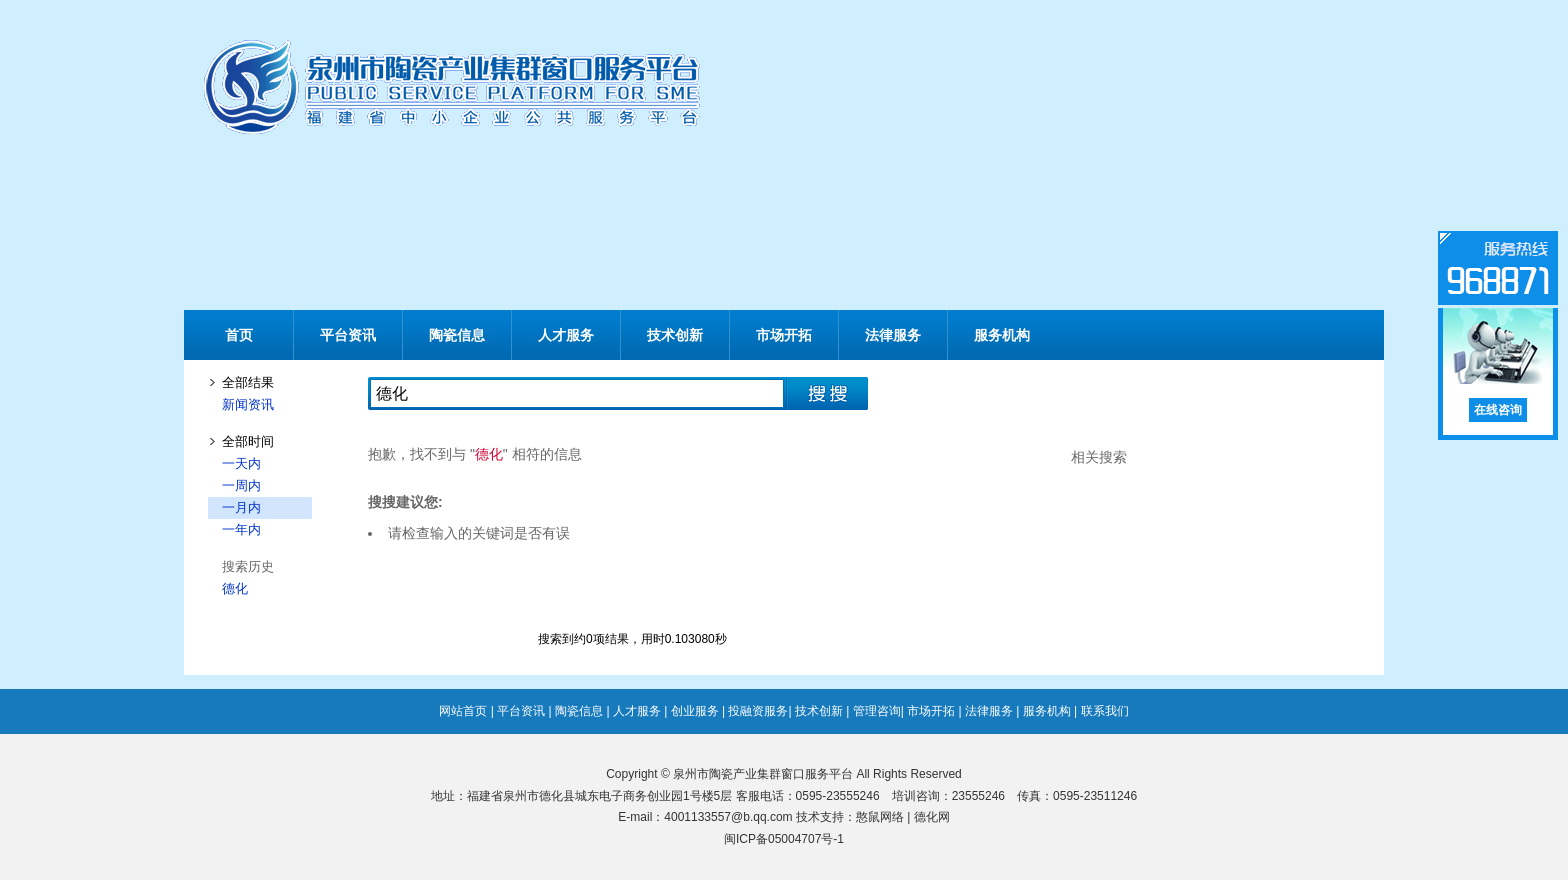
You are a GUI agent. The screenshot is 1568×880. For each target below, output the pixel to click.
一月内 (241, 507)
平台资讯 (348, 335)
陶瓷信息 (457, 335)
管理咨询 (877, 711)
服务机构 (1002, 335)
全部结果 (248, 382)
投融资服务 (758, 711)
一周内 (241, 485)
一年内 (241, 529)
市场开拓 (784, 335)
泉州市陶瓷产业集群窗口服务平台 (763, 774)
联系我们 (1105, 711)
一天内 (241, 463)
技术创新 (675, 335)
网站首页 (463, 711)
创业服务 (695, 711)
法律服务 (893, 335)
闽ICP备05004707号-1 (784, 839)
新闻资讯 (248, 404)
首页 (239, 335)
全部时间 (248, 441)
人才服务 (566, 335)
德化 (235, 588)
